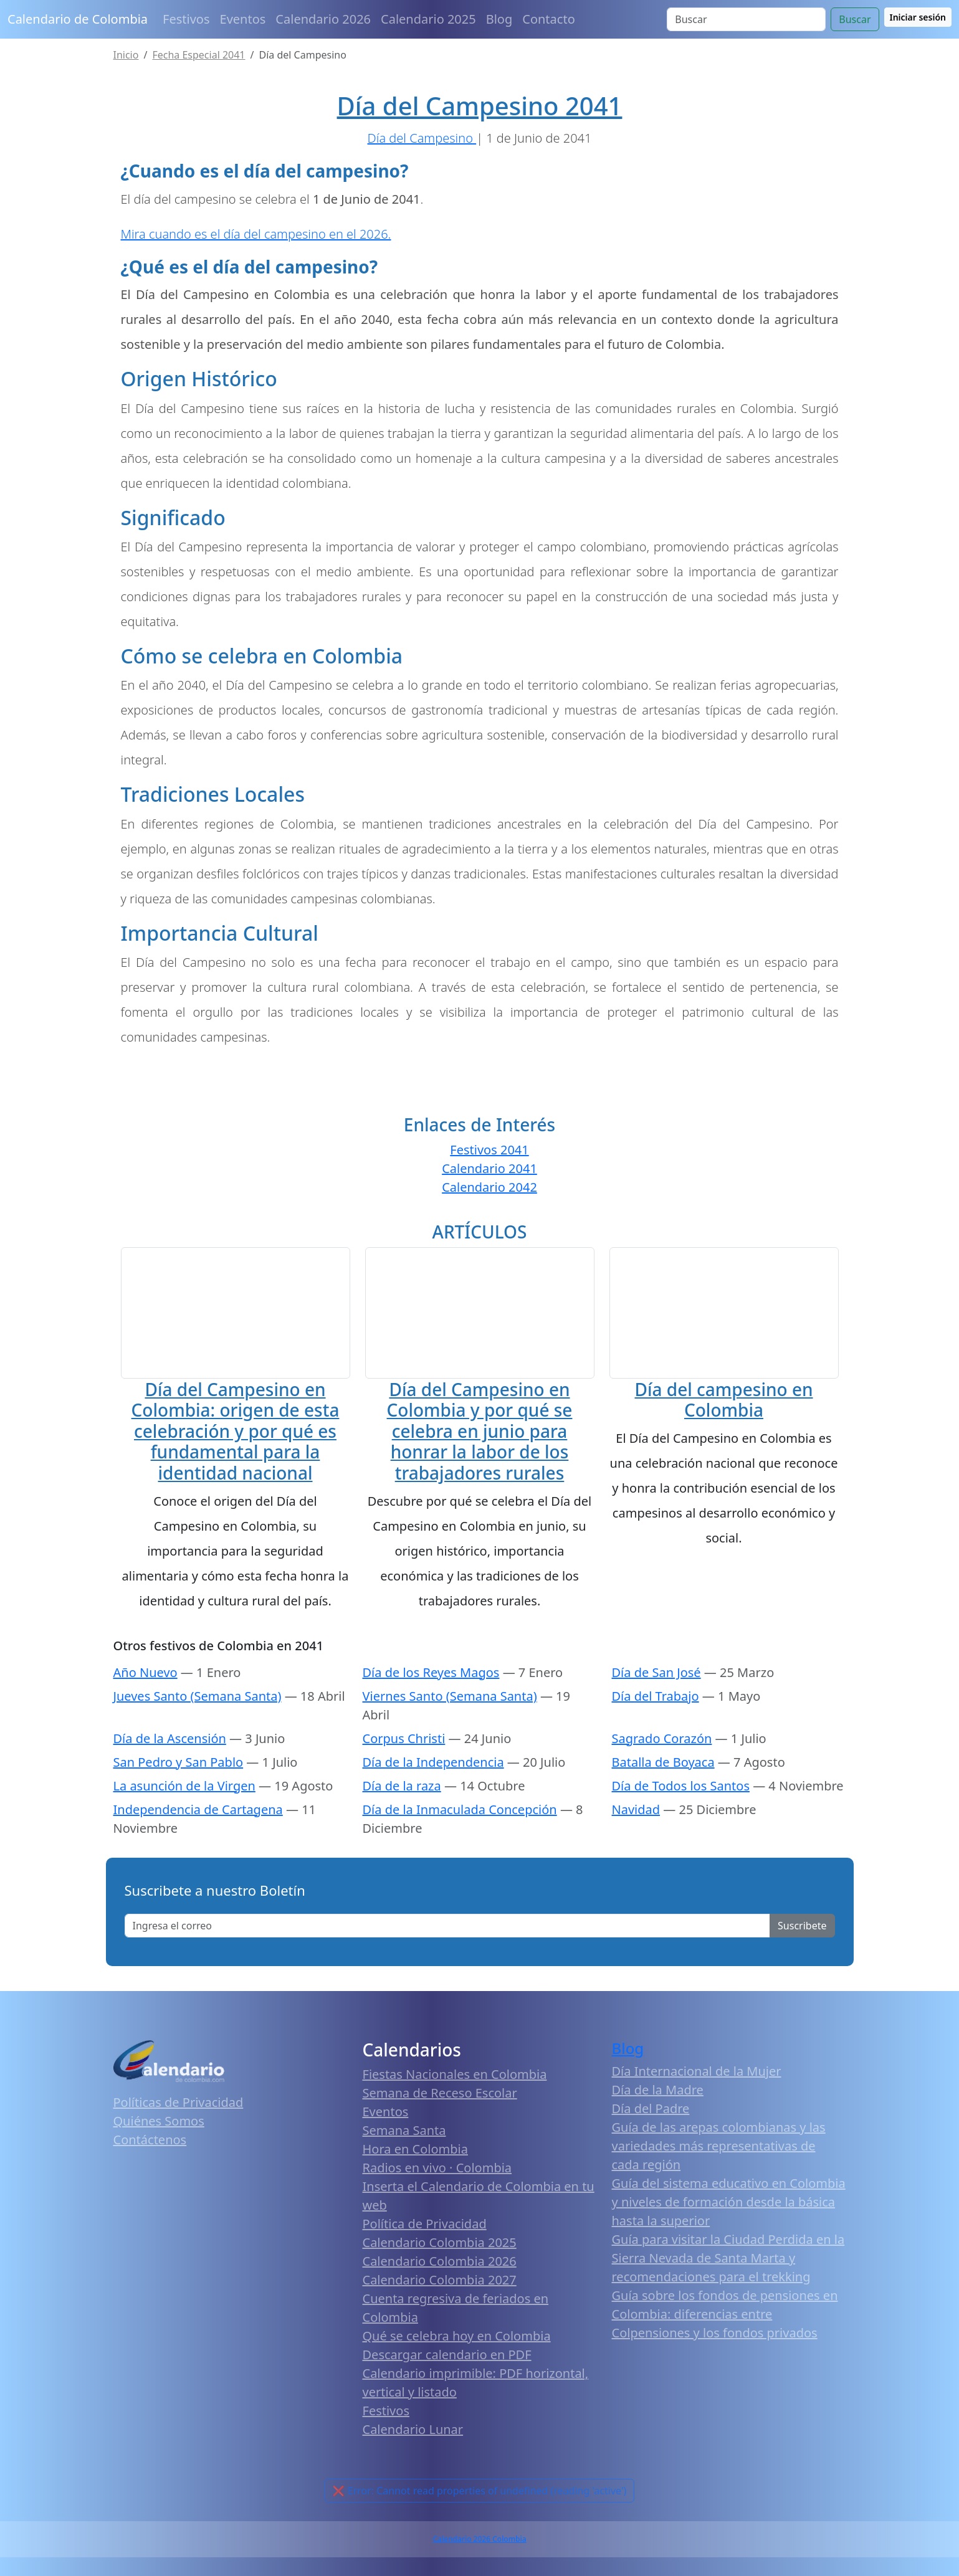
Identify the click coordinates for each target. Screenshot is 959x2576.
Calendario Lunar (413, 2464)
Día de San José (656, 1707)
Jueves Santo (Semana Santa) (197, 1731)
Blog (499, 19)
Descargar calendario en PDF (447, 2389)
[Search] (746, 19)
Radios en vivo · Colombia (437, 2202)
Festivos (186, 19)
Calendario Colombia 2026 (440, 2296)
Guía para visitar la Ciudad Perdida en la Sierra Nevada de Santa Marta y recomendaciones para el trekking (728, 2293)
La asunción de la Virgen (184, 1820)
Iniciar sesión (918, 17)
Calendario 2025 (428, 19)
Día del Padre (651, 2143)
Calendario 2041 (489, 1168)
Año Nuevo (145, 1707)
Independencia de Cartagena (198, 1844)
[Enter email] (448, 1960)
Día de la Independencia (433, 1797)
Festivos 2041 (489, 1149)
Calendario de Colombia (77, 19)
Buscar (855, 19)
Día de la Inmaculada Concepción (460, 1844)
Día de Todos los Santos (681, 1820)
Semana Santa (404, 2165)
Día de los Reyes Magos (431, 1707)
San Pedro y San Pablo (178, 1797)
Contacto (548, 19)
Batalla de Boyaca (663, 1797)
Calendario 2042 (489, 1187)
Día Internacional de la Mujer (696, 2106)
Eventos (243, 19)
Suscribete (802, 1960)
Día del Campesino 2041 (480, 105)
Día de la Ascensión (169, 1773)
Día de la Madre (658, 2124)
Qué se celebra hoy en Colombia (457, 2370)
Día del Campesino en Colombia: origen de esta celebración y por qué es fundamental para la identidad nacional (235, 1429)
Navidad (636, 1844)
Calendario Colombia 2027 (440, 2314)
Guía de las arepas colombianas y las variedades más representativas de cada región (719, 2181)
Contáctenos (150, 2174)
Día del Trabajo (655, 1731)
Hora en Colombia (415, 2183)
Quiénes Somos (158, 2155)
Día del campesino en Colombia (723, 1497)
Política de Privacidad (425, 2258)
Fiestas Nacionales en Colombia (455, 2109)
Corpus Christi (404, 1773)
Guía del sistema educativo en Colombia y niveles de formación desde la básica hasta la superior (729, 2237)
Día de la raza (402, 1820)
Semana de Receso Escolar (440, 2127)
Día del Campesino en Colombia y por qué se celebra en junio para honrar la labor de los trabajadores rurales (480, 1429)
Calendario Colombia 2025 (440, 2277)
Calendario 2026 (323, 19)
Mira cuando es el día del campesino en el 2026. (256, 234)
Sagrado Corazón (662, 1773)
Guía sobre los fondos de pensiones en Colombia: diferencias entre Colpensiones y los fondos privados (725, 2349)
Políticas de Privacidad (178, 2137)
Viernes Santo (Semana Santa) (450, 1731)
